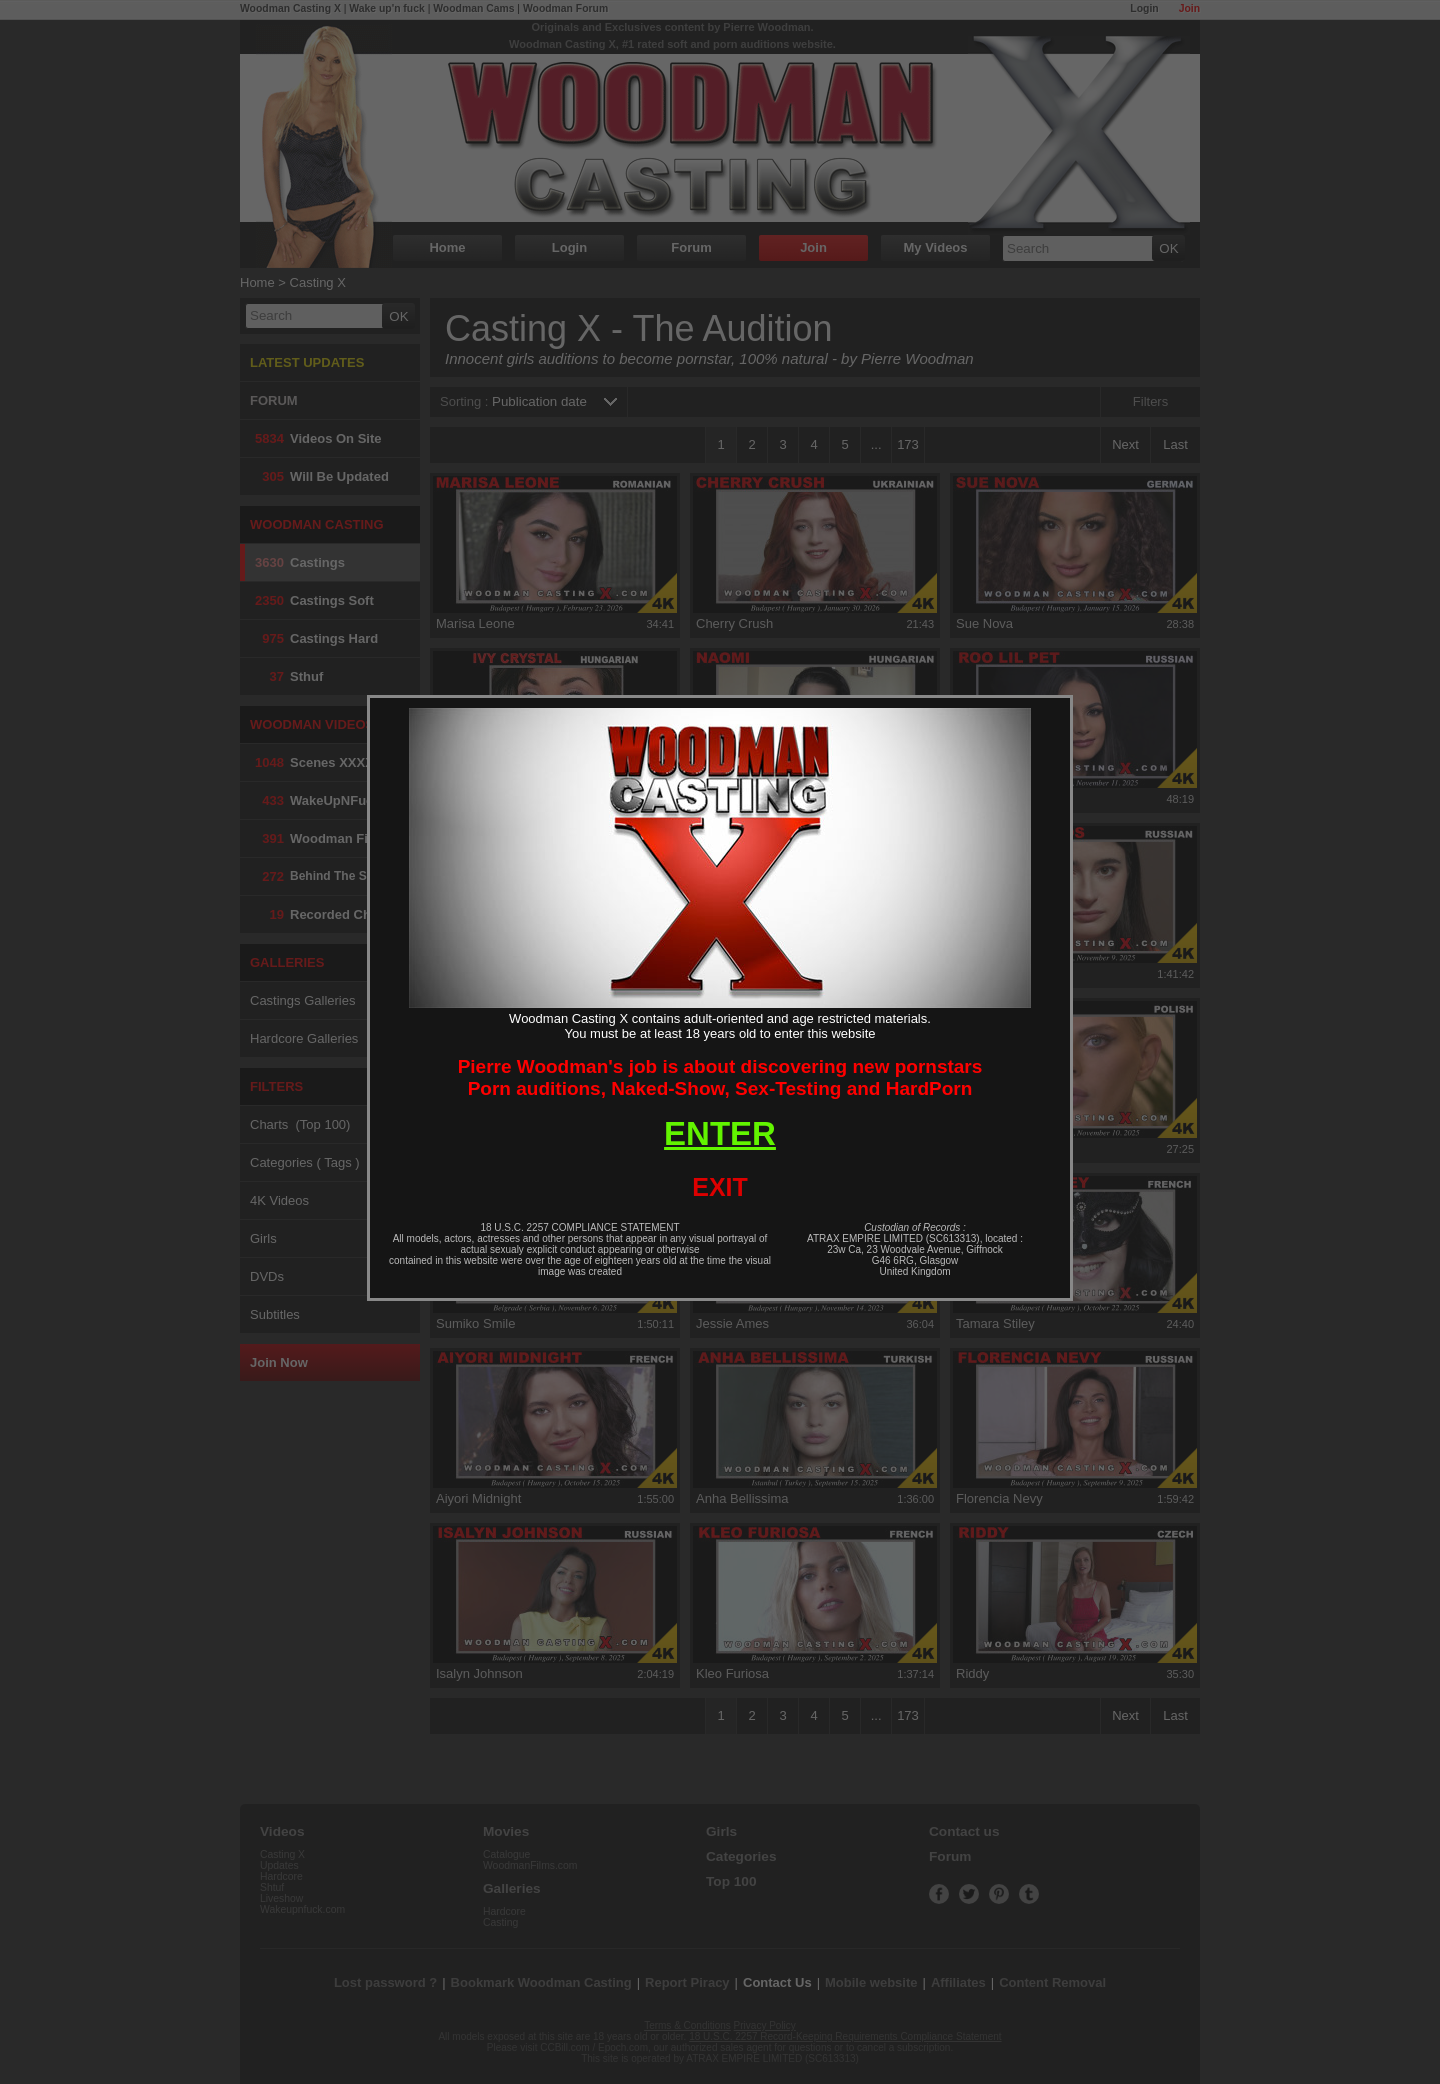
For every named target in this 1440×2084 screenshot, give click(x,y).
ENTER (720, 1133)
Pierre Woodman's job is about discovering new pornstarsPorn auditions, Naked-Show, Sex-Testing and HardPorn (720, 1077)
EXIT (720, 1187)
